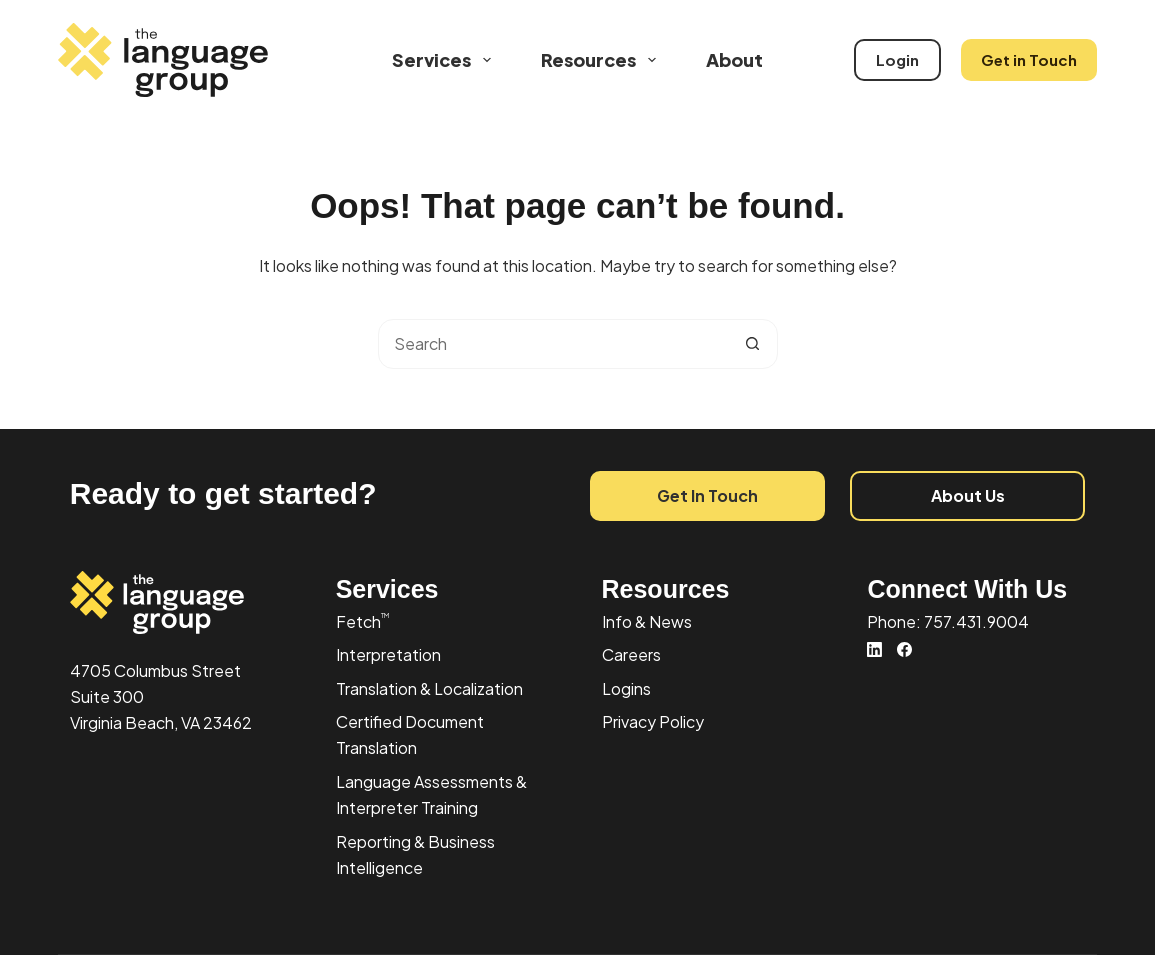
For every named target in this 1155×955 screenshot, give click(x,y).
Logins (626, 688)
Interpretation (388, 654)
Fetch (362, 621)
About (734, 59)
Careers (631, 654)
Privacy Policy (653, 721)
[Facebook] (904, 649)
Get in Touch (1029, 59)
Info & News (647, 621)
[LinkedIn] (874, 649)
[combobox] (554, 344)
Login (897, 59)
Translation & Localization (429, 688)
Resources (602, 60)
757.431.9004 (976, 621)
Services (445, 60)
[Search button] (753, 344)
